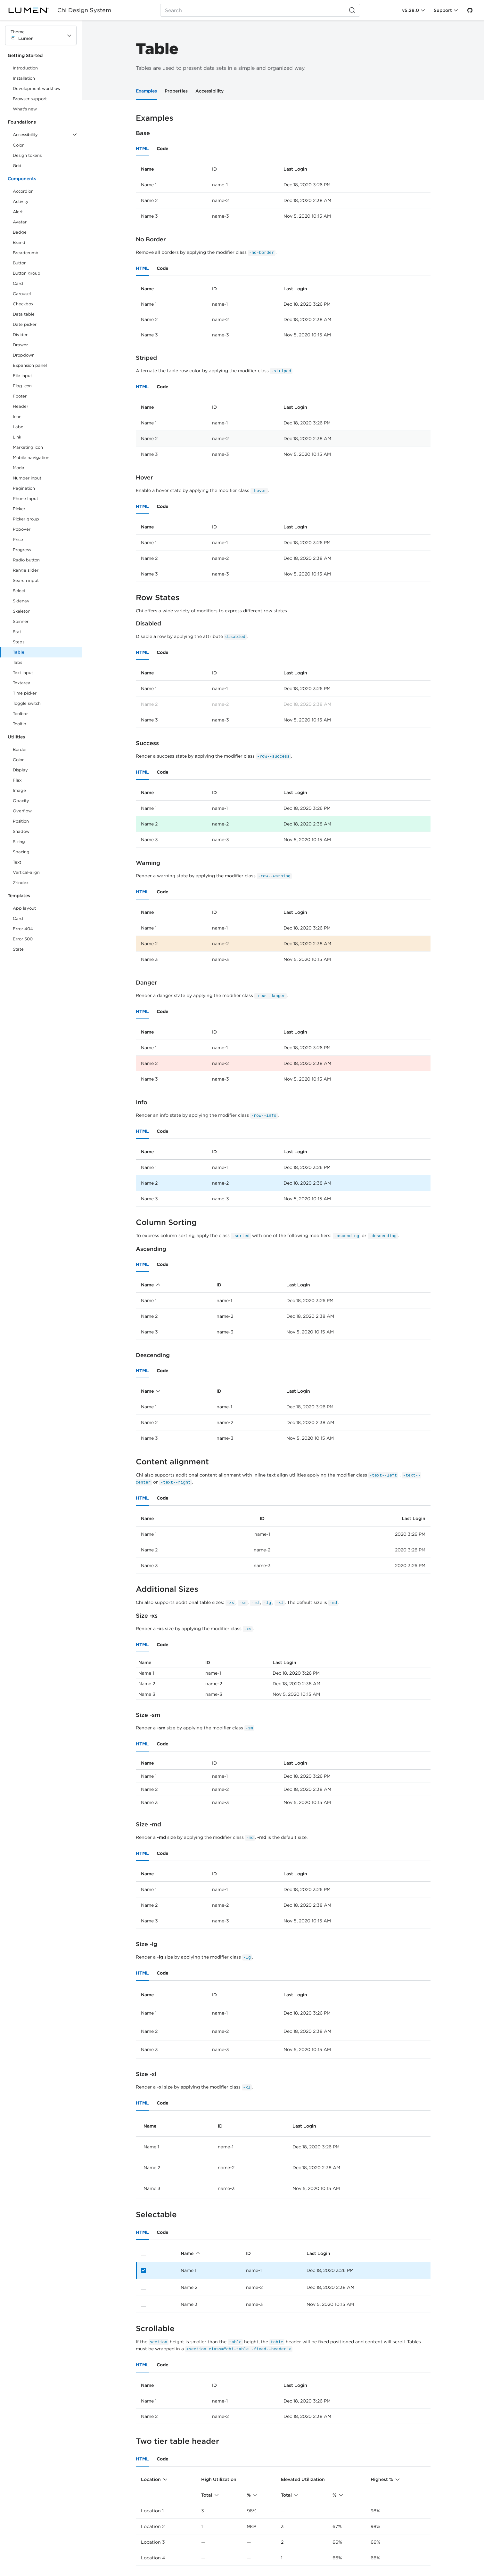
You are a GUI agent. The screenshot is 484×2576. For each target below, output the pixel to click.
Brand (19, 242)
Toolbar (20, 713)
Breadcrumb (25, 252)
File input (22, 375)
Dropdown (24, 355)
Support (443, 10)
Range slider (25, 570)
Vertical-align (26, 872)
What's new (25, 109)
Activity (21, 201)
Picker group (26, 519)
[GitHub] (469, 10)
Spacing (21, 852)
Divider (20, 334)
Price (18, 539)
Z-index (21, 882)
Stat (17, 631)
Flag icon (22, 386)
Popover (21, 529)
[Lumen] (32, 10)
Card (18, 283)
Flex (17, 780)
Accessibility (209, 91)
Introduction (25, 68)
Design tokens (27, 155)
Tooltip (19, 724)
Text (17, 862)
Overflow (22, 811)
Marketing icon (28, 447)
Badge (20, 232)
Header (20, 406)
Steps (18, 642)
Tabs (17, 662)
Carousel (22, 293)
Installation (24, 78)
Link (24, 438)
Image (19, 790)
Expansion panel (30, 365)
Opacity (21, 800)
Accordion (23, 191)
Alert (18, 211)
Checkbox (23, 304)
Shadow (21, 831)
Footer (20, 396)
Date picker (25, 324)
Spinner (21, 621)
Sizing (19, 841)
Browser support (30, 98)
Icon (17, 416)
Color (18, 145)
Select (19, 590)
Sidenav (21, 601)
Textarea (21, 683)
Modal (19, 468)
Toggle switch (27, 703)
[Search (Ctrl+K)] (260, 10)
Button (24, 264)
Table (18, 652)
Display (20, 770)
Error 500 (23, 939)
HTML (142, 148)
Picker (19, 508)
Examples (146, 91)
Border (20, 749)
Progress (22, 549)
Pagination (24, 488)
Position (21, 821)
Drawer (20, 345)
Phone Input (25, 498)
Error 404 (23, 928)
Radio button (26, 560)
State (18, 949)
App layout (24, 908)
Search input (26, 580)
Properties (176, 91)
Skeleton (21, 611)
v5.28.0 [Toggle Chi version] (410, 10)
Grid (17, 165)
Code (162, 148)
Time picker (25, 693)
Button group (26, 273)
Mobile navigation (31, 457)
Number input (27, 478)
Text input (23, 672)
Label (18, 427)
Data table (24, 314)
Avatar (20, 222)
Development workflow (37, 88)
